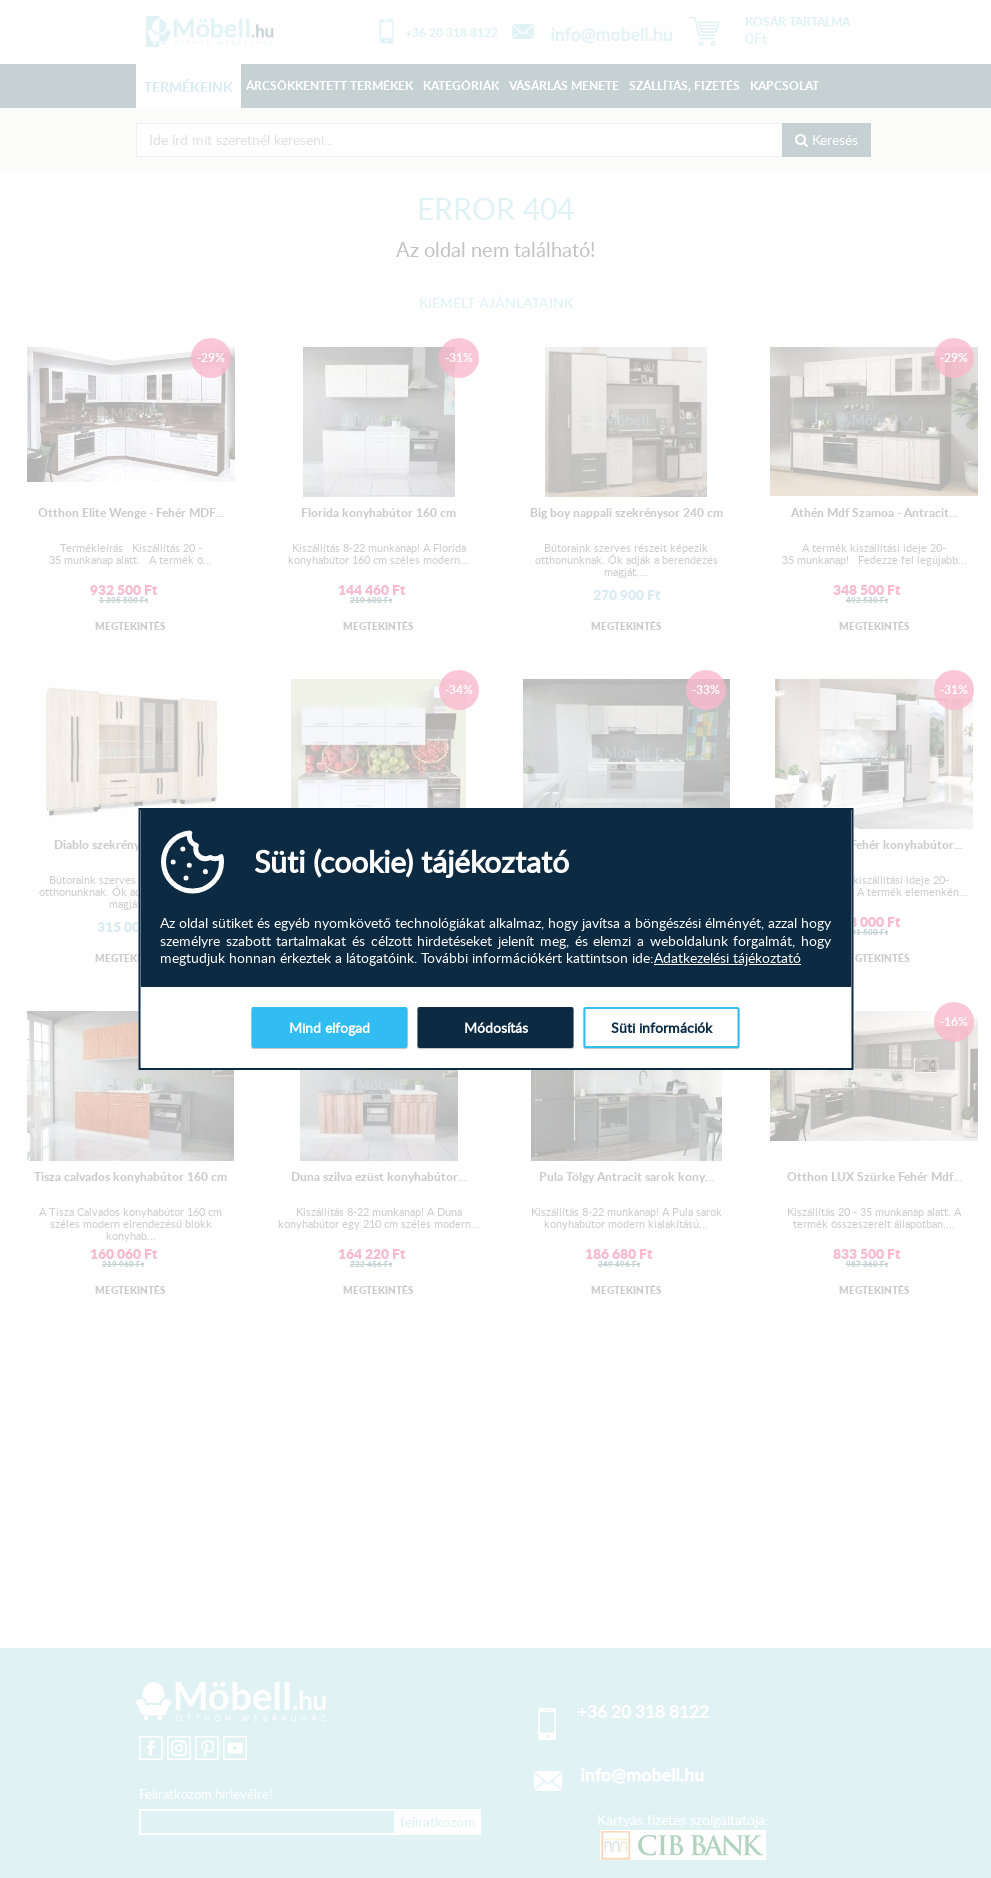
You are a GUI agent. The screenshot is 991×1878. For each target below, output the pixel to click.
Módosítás (496, 1027)
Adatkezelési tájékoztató (727, 958)
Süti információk (661, 1027)
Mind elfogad (329, 1027)
